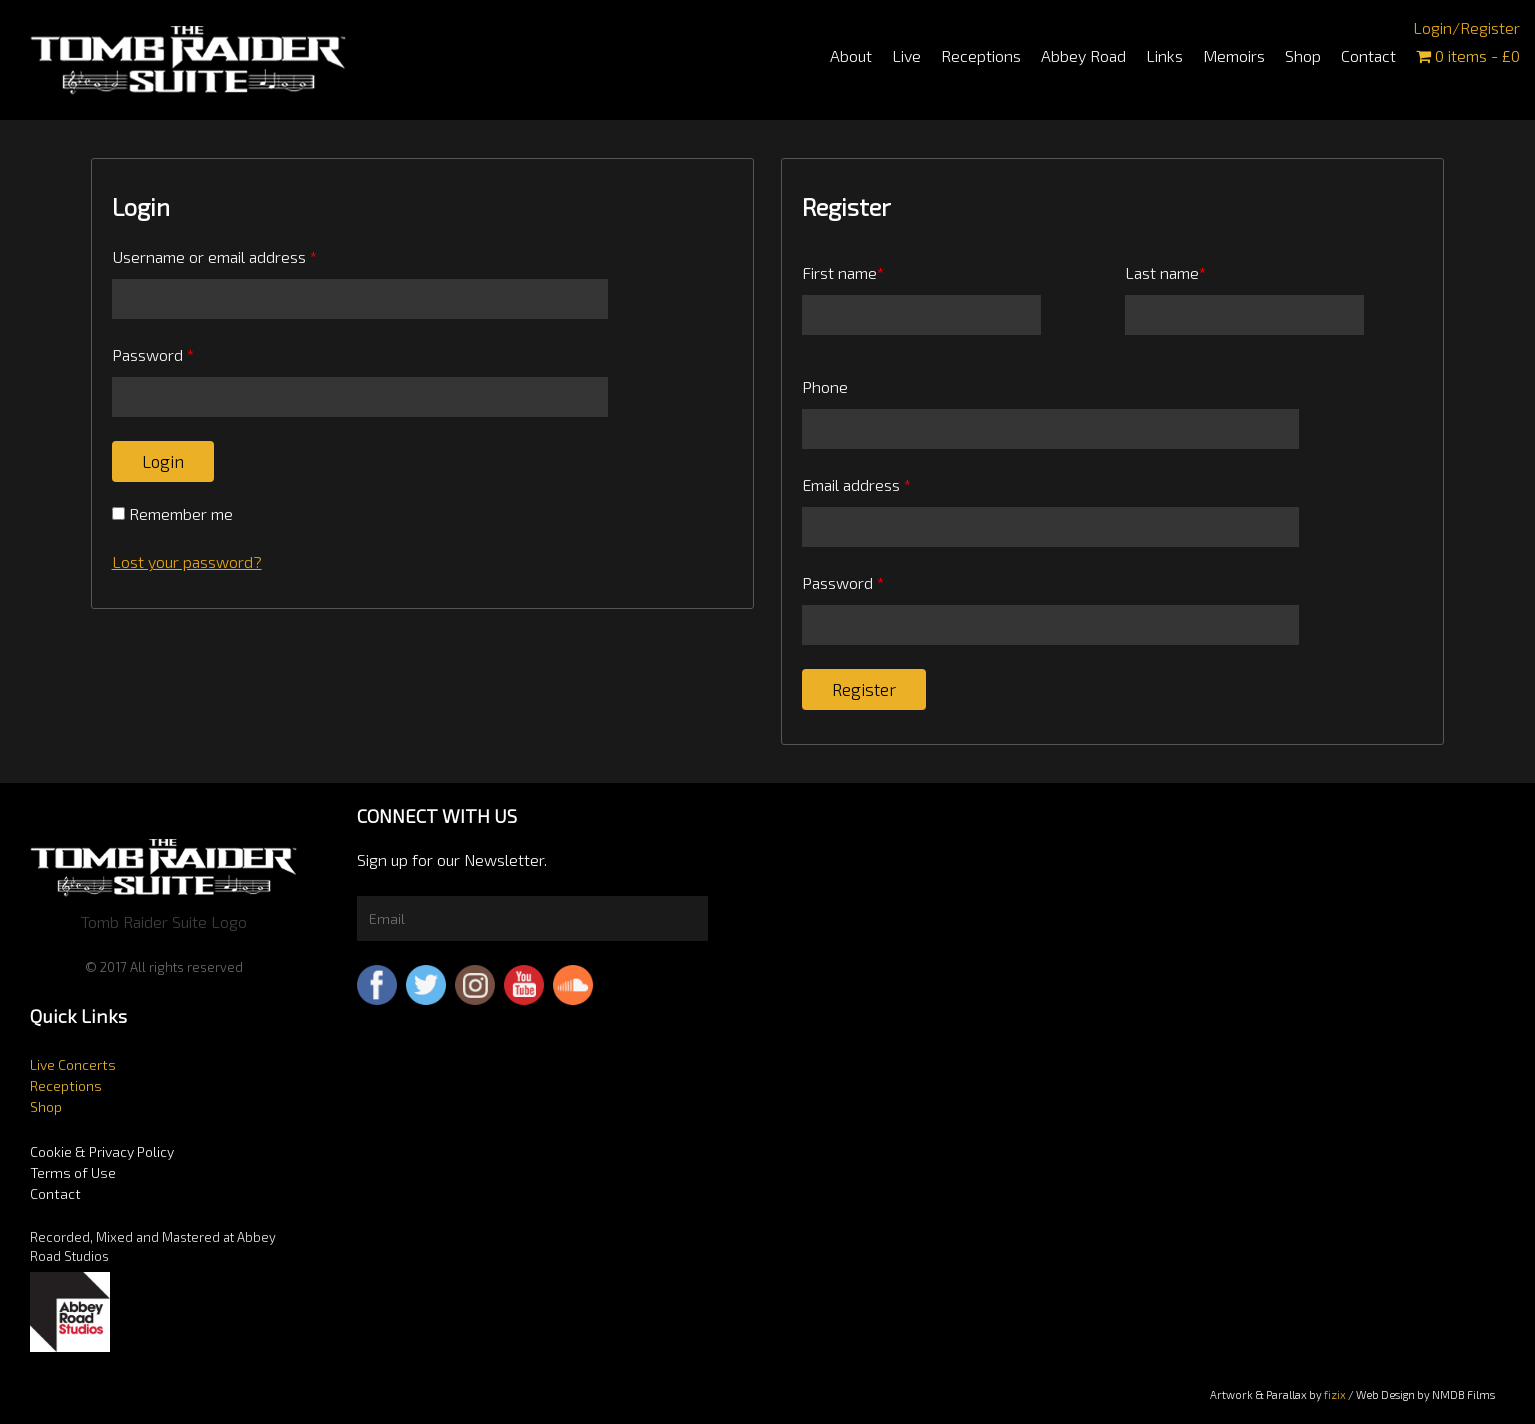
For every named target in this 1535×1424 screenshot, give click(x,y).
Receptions (981, 55)
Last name (1165, 272)
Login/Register (1466, 27)
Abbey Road (1083, 55)
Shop (1303, 55)
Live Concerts (73, 1064)
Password (153, 354)
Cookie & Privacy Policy (102, 1151)
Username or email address (214, 256)
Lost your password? (187, 561)
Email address (856, 484)
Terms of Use (73, 1172)
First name (843, 272)
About (851, 55)
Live (906, 55)
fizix (1335, 1394)
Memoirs (1234, 55)
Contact (1368, 55)
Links (1164, 55)
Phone (825, 386)
